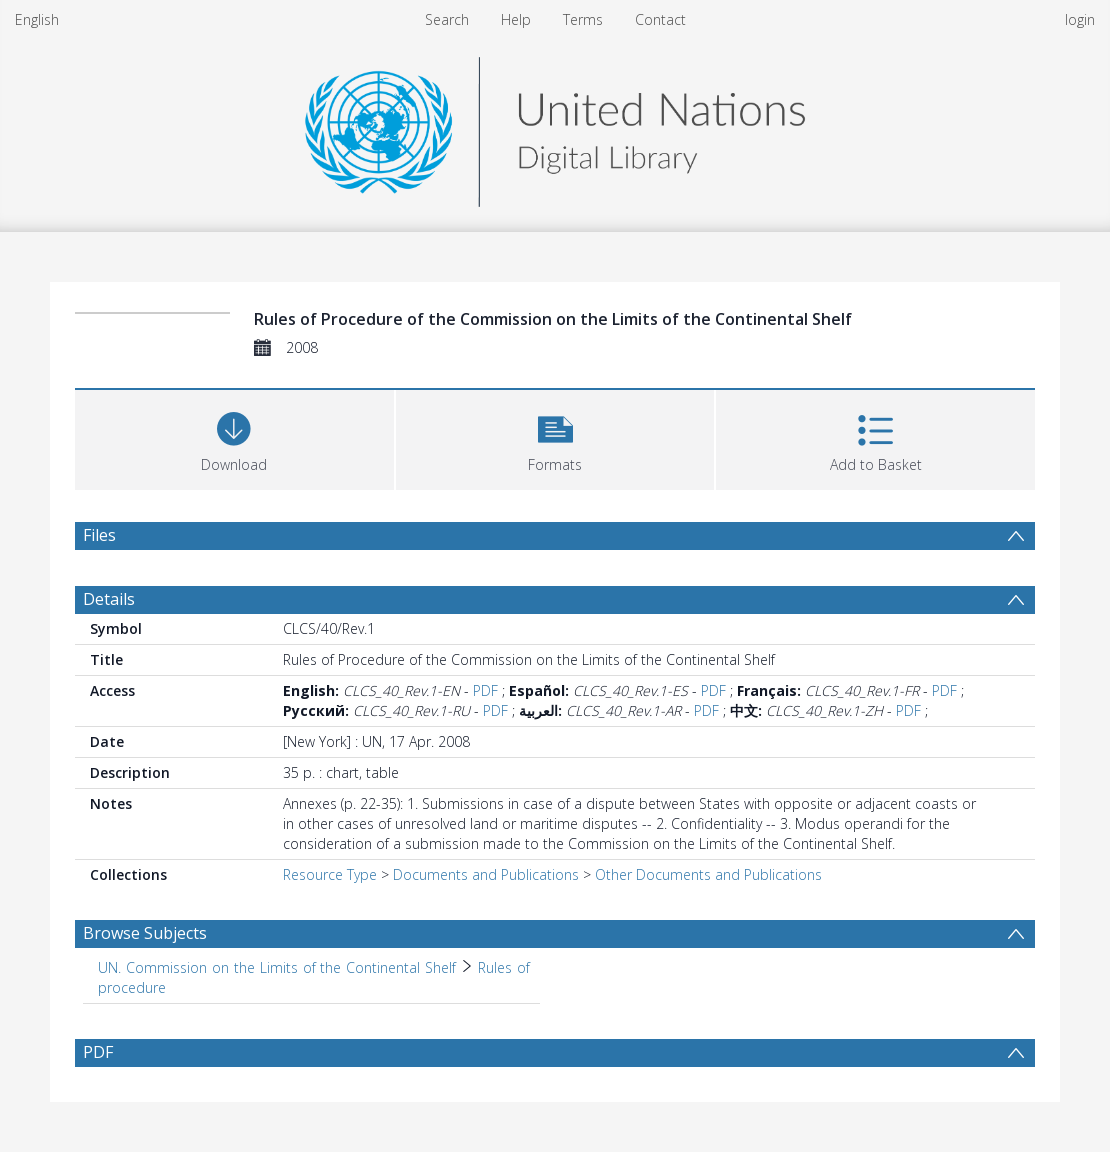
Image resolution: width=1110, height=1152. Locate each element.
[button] (555, 437)
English (37, 19)
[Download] (234, 437)
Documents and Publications (486, 874)
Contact (660, 19)
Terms (583, 19)
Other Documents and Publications (708, 874)
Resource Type (330, 874)
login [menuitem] (1080, 19)
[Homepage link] (555, 126)
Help (516, 19)
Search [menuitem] (447, 19)
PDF (485, 690)
